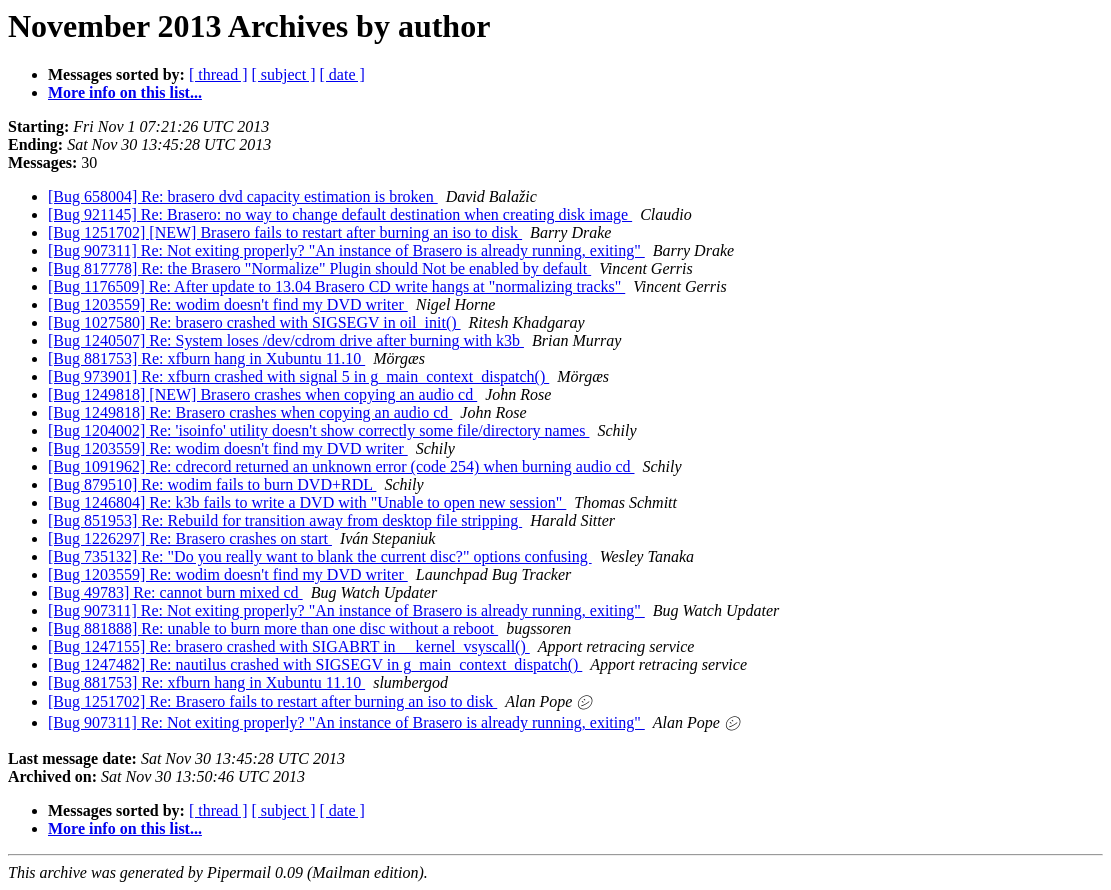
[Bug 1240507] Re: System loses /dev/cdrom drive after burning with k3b (286, 340)
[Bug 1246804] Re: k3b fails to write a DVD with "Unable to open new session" (307, 502)
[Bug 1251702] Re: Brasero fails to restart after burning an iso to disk (272, 701)
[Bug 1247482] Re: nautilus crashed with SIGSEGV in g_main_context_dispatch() (315, 664)
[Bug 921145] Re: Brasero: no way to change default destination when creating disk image (340, 214)
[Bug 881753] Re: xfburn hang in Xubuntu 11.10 (206, 358)
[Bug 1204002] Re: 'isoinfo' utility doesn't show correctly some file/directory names (318, 430)
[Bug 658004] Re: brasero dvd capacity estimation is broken (243, 196)
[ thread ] (218, 74)
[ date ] (342, 74)
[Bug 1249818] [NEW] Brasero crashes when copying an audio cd (262, 394)
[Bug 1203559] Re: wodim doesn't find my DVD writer (228, 304)
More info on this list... (125, 92)
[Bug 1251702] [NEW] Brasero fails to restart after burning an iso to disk (285, 232)
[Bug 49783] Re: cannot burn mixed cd (175, 592)
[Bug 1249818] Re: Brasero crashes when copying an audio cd (250, 412)
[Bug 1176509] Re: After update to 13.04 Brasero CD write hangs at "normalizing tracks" (336, 286)
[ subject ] (284, 74)
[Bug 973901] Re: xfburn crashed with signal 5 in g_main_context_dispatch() (298, 376)
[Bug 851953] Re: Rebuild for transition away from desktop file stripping (285, 520)
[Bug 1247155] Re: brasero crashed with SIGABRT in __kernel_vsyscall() (289, 646)
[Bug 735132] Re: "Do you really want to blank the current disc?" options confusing (320, 556)
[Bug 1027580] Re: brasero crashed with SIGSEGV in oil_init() (254, 322)
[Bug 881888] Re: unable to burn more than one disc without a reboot (273, 628)
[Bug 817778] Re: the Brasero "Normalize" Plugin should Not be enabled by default (319, 268)
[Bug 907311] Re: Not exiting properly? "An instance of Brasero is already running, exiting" (346, 250)
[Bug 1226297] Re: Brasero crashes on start (190, 538)
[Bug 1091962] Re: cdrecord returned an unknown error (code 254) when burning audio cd (341, 466)
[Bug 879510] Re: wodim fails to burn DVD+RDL (212, 484)
